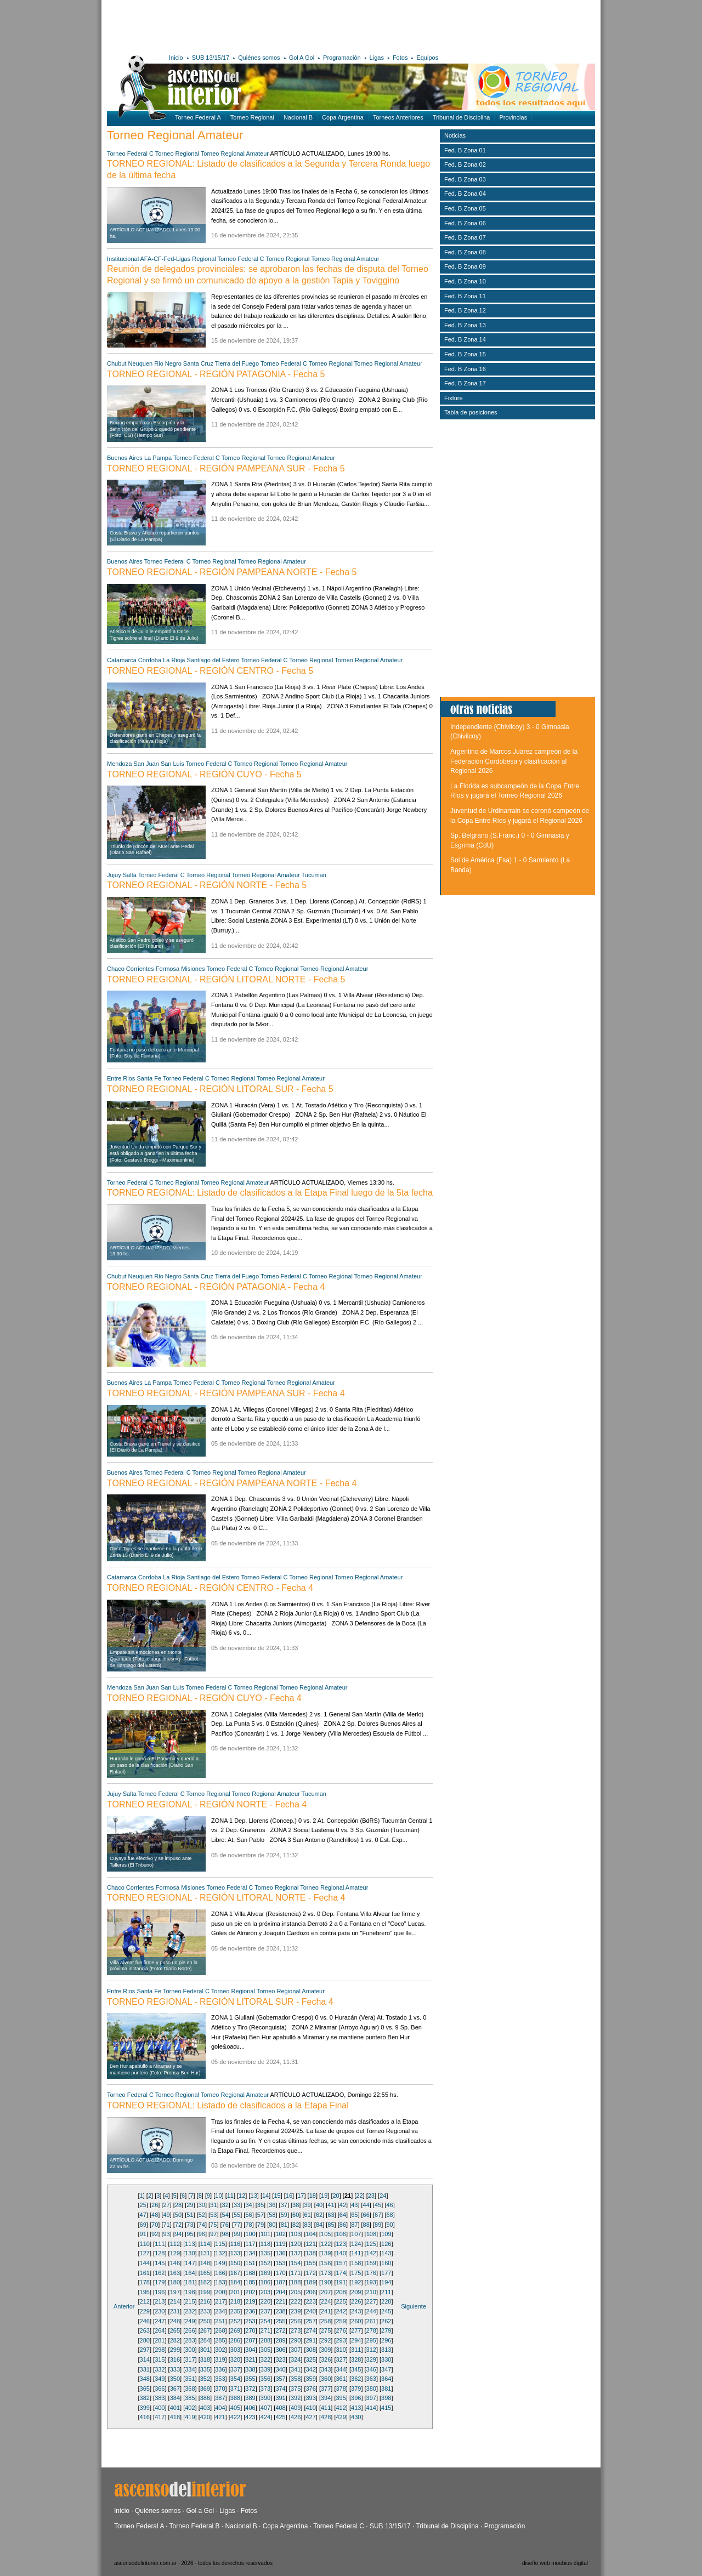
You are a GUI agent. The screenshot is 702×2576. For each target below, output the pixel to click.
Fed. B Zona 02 (465, 164)
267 (205, 2330)
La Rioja (174, 660)
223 (310, 2301)
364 (386, 2378)
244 (371, 2311)
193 (371, 2282)
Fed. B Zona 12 (465, 310)
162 (160, 2273)
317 (190, 2359)
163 (175, 2273)
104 (311, 2234)
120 (296, 2244)
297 (145, 2349)
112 (175, 2244)
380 (371, 2388)
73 (189, 2224)
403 (205, 2407)
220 (265, 2301)
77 (237, 2224)
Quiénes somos (259, 57)
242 (341, 2311)
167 (235, 2273)
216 (205, 2301)
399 (145, 2407)
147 (190, 2263)
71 (166, 2224)
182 (205, 2282)
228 (386, 2301)
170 (280, 2273)
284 (205, 2340)
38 (295, 2205)
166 (220, 2273)
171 (296, 2273)
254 (265, 2321)
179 (160, 2282)
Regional (204, 258)
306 (280, 2349)
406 (250, 2407)
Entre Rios (121, 1078)
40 (319, 2205)
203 (265, 2292)
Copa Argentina (343, 117)
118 (265, 2244)
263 (145, 2330)
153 (280, 2263)
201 (235, 2292)
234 (220, 2311)
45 (378, 2205)
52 (202, 2214)
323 (280, 2359)
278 (371, 2330)
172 (310, 2273)
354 (235, 2378)
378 (341, 2388)
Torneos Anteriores (398, 117)
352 (205, 2378)
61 (307, 2214)
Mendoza (119, 763)
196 (160, 2292)
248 (175, 2321)
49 (166, 2214)
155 (310, 2263)
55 (237, 2214)
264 (160, 2330)
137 (296, 2253)
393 (310, 2398)
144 (145, 2263)
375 (296, 2388)
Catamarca (122, 660)
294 (356, 2340)
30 (202, 2205)
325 (310, 2359)
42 (342, 2205)
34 (248, 2205)
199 (205, 2292)
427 (310, 2417)
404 (220, 2407)
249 (190, 2321)
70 (154, 2224)
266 (190, 2330)
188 (296, 2282)
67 (378, 2214)
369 (205, 2388)
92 (154, 2234)
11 (230, 2195)
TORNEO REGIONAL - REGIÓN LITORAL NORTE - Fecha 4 (226, 1897)
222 (296, 2301)
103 (296, 2234)
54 (225, 2214)
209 (356, 2292)
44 (366, 2205)
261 (371, 2321)
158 (356, 2263)
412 (341, 2407)
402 (190, 2407)
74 (202, 2224)
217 (220, 2301)
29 (189, 2205)
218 (235, 2301)
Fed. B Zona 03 (465, 179)
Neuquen (140, 363)
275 (326, 2330)
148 (205, 2263)
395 (341, 2398)
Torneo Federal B (194, 2526)
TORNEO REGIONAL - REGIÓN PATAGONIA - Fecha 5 (216, 374)
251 (220, 2321)
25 (143, 2205)
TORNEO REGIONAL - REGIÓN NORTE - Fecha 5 (207, 885)
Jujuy (114, 875)
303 (235, 2349)
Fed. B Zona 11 (465, 296)
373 (265, 2388)
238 (280, 2311)
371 (235, 2388)
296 (386, 2340)
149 (220, 2263)
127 (145, 2253)
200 (220, 2292)
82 (295, 2224)
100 (250, 2234)
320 (235, 2359)
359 (310, 2378)
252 (235, 2321)
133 (235, 2253)
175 (356, 2273)
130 (190, 2253)
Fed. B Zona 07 (465, 237)
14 (265, 2195)
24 (383, 2195)
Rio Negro (168, 363)
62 (319, 2214)
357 (280, 2378)
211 (386, 2292)
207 (326, 2292)
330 (386, 2359)
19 (324, 2195)
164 (190, 2273)
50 (178, 2214)
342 (310, 2369)
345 (356, 2369)
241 (326, 2311)
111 (160, 2244)
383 (160, 2398)
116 (235, 2244)
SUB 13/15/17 (211, 57)
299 (175, 2349)
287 (250, 2340)
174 (341, 2273)
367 (175, 2388)
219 (250, 2301)
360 (326, 2378)
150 (235, 2263)
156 (326, 2263)
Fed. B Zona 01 (465, 150)
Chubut (116, 363)
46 (389, 2205)
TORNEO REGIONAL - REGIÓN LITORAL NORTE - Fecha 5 (226, 979)
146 (175, 2263)
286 (235, 2340)
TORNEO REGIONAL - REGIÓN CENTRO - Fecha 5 (210, 670)
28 (178, 2205)
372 (250, 2388)
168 (250, 2273)
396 (356, 2398)
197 (175, 2292)
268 (220, 2330)
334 (190, 2369)
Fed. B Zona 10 (465, 281)
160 (386, 2263)
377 (326, 2388)
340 (280, 2369)
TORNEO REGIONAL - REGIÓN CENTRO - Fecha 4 (210, 1588)
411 (326, 2407)
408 (280, 2407)
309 (326, 2349)
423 (250, 2417)
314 (145, 2359)
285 (220, 2340)
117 (250, 2244)
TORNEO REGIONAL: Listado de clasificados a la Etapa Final (228, 2105)
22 (359, 2195)
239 (296, 2311)
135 (265, 2253)
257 (310, 2321)
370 (220, 2388)
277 (356, 2330)
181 (190, 2282)
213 (160, 2301)
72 (178, 2224)
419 (190, 2417)
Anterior (124, 2306)
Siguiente (413, 2306)
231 (175, 2311)
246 (145, 2321)
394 (326, 2398)
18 (312, 2195)
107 (356, 2234)
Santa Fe (149, 1078)
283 (190, 2340)
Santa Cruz (198, 363)
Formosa (167, 968)
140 (341, 2253)
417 (160, 2417)
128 (160, 2253)
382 (145, 2398)
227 (371, 2301)
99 (237, 2234)
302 (220, 2349)
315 (160, 2359)
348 (145, 2378)
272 (280, 2330)
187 (280, 2282)
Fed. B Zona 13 (465, 325)
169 (265, 2273)
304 (250, 2349)
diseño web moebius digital (555, 2563)
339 (265, 2369)
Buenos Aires (125, 457)
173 (326, 2273)
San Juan (145, 763)
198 (190, 2292)
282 (175, 2340)
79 (260, 2224)
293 (341, 2340)
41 (330, 2205)
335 (205, 2369)
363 (371, 2378)
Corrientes (140, 968)
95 (189, 2234)
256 (296, 2321)
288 (265, 2340)
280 (145, 2340)
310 (341, 2349)
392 (296, 2398)
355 (250, 2378)
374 (280, 2388)
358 (296, 2378)
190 (326, 2282)
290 (296, 2340)
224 (326, 2301)
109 (386, 2234)
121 (310, 2244)
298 (160, 2349)
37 (284, 2205)
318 (205, 2359)
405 (235, 2407)
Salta (130, 875)
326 (326, 2359)
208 (341, 2292)
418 (175, 2417)
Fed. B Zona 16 (465, 369)
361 (341, 2378)
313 (386, 2349)
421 (220, 2417)
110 (145, 2244)
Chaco (115, 968)
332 (160, 2369)
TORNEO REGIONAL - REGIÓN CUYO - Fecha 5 (204, 774)
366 (160, 2388)
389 (250, 2398)
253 (250, 2321)
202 (250, 2292)
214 (175, 2301)
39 (307, 2205)
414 (371, 2407)
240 (310, 2311)
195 (145, 2292)
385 (190, 2398)
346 (371, 2369)
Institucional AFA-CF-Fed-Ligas (148, 258)
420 (205, 2417)
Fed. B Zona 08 (465, 252)
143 (386, 2253)
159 (371, 2263)
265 (175, 2330)
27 (166, 2205)
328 (356, 2359)
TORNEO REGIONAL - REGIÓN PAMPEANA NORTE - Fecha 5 (232, 572)
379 (356, 2388)
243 (356, 2311)
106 (341, 2234)
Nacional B (298, 117)
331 (145, 2369)
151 (250, 2263)
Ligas (377, 57)
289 (280, 2340)
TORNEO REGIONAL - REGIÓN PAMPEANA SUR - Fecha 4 (226, 1393)
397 (371, 2398)
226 (356, 2301)
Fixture (453, 398)
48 (154, 2214)
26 (154, 2205)
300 (190, 2349)
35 (260, 2205)
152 (265, 2263)
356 (265, 2378)
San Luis (172, 763)
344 (341, 2369)
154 (296, 2263)
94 (178, 2234)
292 (326, 2340)
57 (260, 2214)
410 (310, 2407)
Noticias (455, 135)
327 (341, 2359)
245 (386, 2311)
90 (389, 2224)
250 (205, 2321)
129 (175, 2253)
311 (356, 2349)
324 (296, 2359)
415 (386, 2407)
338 (250, 2369)
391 (280, 2398)
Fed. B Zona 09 (465, 266)
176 (371, 2273)
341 (296, 2369)
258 (326, 2321)
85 (330, 2224)
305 (265, 2349)
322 (265, 2359)
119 (280, 2244)
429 (341, 2417)
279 (386, 2330)
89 (378, 2224)
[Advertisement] (267, 24)
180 (175, 2282)
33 (237, 2205)
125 (371, 2244)
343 (326, 2369)
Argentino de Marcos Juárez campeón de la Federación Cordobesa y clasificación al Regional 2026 (514, 761)
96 (202, 2234)
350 (175, 2378)
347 (386, 2369)
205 (296, 2292)
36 (272, 2205)
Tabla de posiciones (470, 412)
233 (205, 2311)
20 (335, 2195)
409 (296, 2407)
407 (265, 2407)
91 (143, 2234)
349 (160, 2378)
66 (366, 2214)
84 (319, 2224)
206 (310, 2292)
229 (145, 2311)
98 (225, 2234)
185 (250, 2282)
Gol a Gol (200, 2511)
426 (296, 2417)
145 (160, 2263)
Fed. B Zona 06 (465, 223)
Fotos (400, 57)
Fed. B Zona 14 (465, 339)
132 (220, 2253)
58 (272, 2214)
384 (175, 2398)
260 (356, 2321)
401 (175, 2407)
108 (371, 2234)
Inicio (176, 57)
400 (160, 2407)
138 (310, 2253)
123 (341, 2244)
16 (289, 2195)
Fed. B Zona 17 (465, 383)
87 (354, 2224)
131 (205, 2253)
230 (160, 2311)
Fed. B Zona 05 (465, 208)
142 (371, 2253)
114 (205, 2244)
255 (280, 2321)
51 (189, 2214)
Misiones (193, 968)
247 (160, 2321)
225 (341, 2301)
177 (386, 2273)
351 (190, 2378)
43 (354, 2205)
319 (220, 2359)
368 (190, 2388)
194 (386, 2282)
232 (190, 2311)
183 (220, 2282)
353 (220, 2378)
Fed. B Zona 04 (465, 193)
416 (145, 2417)
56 (248, 2214)
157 (341, 2263)
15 (277, 2195)
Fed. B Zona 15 (465, 354)
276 (341, 2330)
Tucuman (314, 875)
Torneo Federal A (198, 117)
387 (220, 2398)
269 (235, 2330)
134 (250, 2253)
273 (296, 2330)
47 (143, 2214)
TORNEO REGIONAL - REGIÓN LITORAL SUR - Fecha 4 (220, 2001)
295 (371, 2340)
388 (235, 2398)
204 (280, 2292)
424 (265, 2417)
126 (386, 2244)
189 (310, 2282)
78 (248, 2224)
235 (235, 2311)
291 (310, 2340)
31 (213, 2205)
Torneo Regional (252, 117)
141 (356, 2253)
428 (326, 2417)
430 (356, 2417)
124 (356, 2244)
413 (356, 2407)
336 (220, 2369)
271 (265, 2330)
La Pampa (158, 457)
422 (235, 2417)
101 (265, 2234)
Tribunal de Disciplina (461, 117)
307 (296, 2349)
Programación (341, 57)
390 (265, 2398)
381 (386, 2388)
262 (386, 2321)
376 (310, 2388)
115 (220, 2244)
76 (225, 2224)
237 (265, 2311)
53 (213, 2214)
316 (175, 2359)
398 (386, 2398)
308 (310, 2349)
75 (213, 2224)
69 (143, 2224)
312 (371, 2349)
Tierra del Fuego (237, 363)
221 (280, 2301)
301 (205, 2349)
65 (354, 2214)
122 (326, 2244)
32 (225, 2205)
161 (145, 2273)
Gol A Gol (301, 57)
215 (190, 2301)
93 (166, 2234)
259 (341, 2321)
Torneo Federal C (130, 153)
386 (205, 2398)
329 (371, 2359)
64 (342, 2214)
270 (250, 2330)
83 (307, 2224)
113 (190, 2244)
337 (235, 2369)
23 (371, 2195)
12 (242, 2195)
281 (160, 2340)
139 (326, 2253)
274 (310, 2330)
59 (284, 2214)
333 (175, 2369)
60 (295, 2214)
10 (218, 2195)
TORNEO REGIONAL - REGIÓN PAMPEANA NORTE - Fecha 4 (232, 1483)
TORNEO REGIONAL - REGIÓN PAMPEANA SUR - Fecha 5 (226, 468)
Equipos (427, 57)
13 (254, 2195)
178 (145, 2282)
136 (280, 2253)
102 (280, 2234)
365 (145, 2388)
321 (250, 2359)
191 (341, 2282)
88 (366, 2224)
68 (389, 2214)
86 (342, 2224)
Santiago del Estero (213, 660)
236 (250, 2311)
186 (265, 2282)
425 (280, 2417)
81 (284, 2224)
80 (272, 2224)
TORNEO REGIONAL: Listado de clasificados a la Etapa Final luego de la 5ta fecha (270, 1192)
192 (356, 2282)
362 (356, 2378)
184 (235, 2282)
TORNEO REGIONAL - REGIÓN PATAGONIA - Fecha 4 (216, 1287)
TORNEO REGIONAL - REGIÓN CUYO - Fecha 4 (204, 1698)
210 (371, 2292)
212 (145, 2301)
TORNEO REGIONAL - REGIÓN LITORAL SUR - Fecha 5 (220, 1089)
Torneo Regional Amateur (235, 153)
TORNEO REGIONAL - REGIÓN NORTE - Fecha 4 (207, 1804)
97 (213, 2234)
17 (300, 2195)
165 (205, 2273)
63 (330, 2214)
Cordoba (149, 660)
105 (326, 2234)
